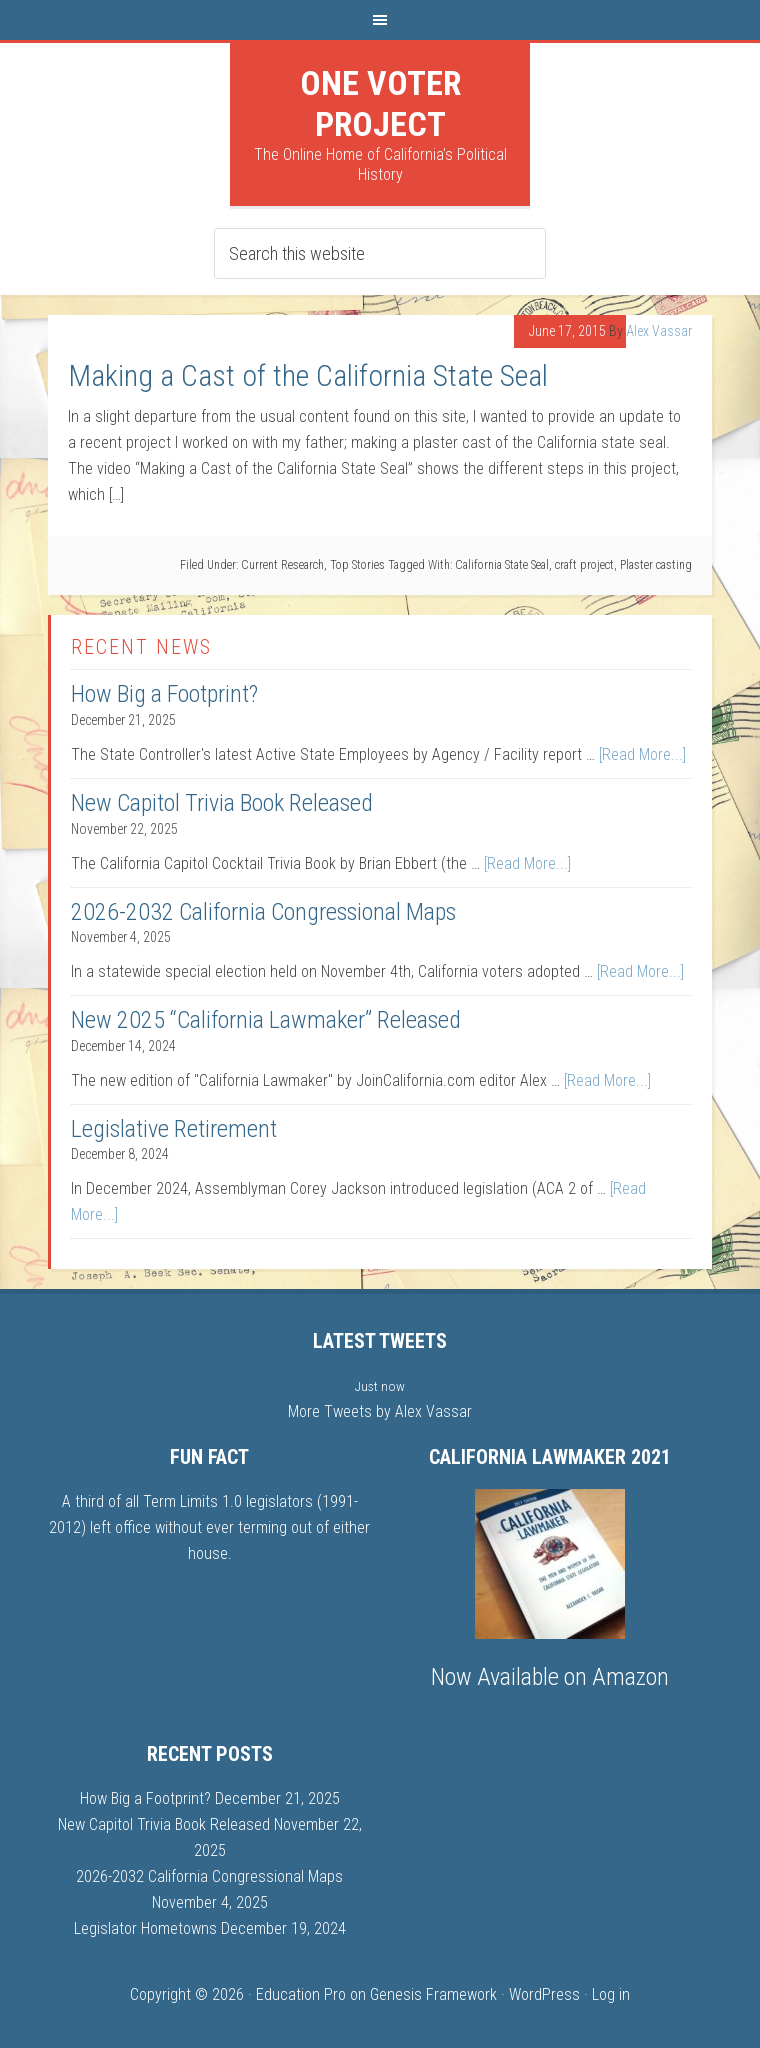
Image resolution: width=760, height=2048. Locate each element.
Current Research (282, 565)
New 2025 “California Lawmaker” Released (266, 1020)
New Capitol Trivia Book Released (222, 803)
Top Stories (357, 565)
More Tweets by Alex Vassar (380, 1411)
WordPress (544, 1994)
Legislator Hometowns (145, 1928)
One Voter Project (380, 103)
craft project (584, 565)
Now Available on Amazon (550, 1677)
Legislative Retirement (174, 1129)
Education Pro (301, 1994)
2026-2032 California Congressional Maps (263, 912)
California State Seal (502, 565)
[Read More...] (642, 754)
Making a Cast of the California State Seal (308, 375)
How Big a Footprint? (164, 694)
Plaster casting (656, 565)
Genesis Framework (433, 1994)
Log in (611, 1994)
